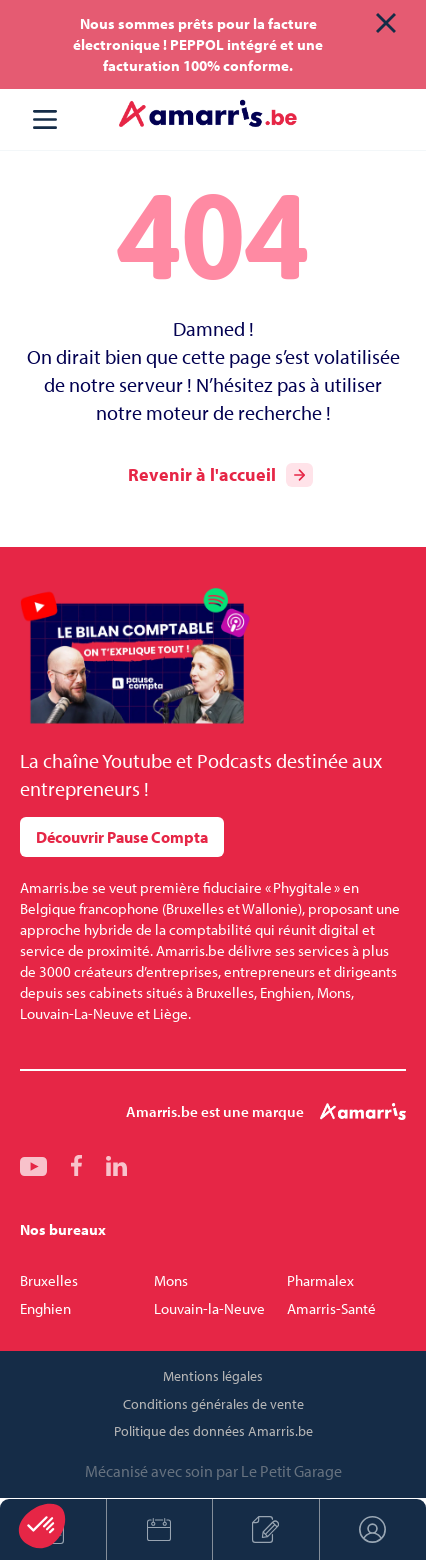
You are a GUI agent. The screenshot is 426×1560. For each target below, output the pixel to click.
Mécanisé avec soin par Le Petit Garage (213, 1471)
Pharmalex (320, 1280)
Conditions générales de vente (213, 1404)
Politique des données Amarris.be (213, 1431)
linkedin (116, 1165)
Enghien (45, 1308)
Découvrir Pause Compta (122, 837)
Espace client (373, 1530)
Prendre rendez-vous (159, 1530)
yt (33, 1165)
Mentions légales (213, 1376)
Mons (171, 1280)
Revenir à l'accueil (220, 475)
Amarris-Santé (331, 1308)
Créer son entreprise (266, 1530)
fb (76, 1165)
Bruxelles (49, 1280)
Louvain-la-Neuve (209, 1308)
